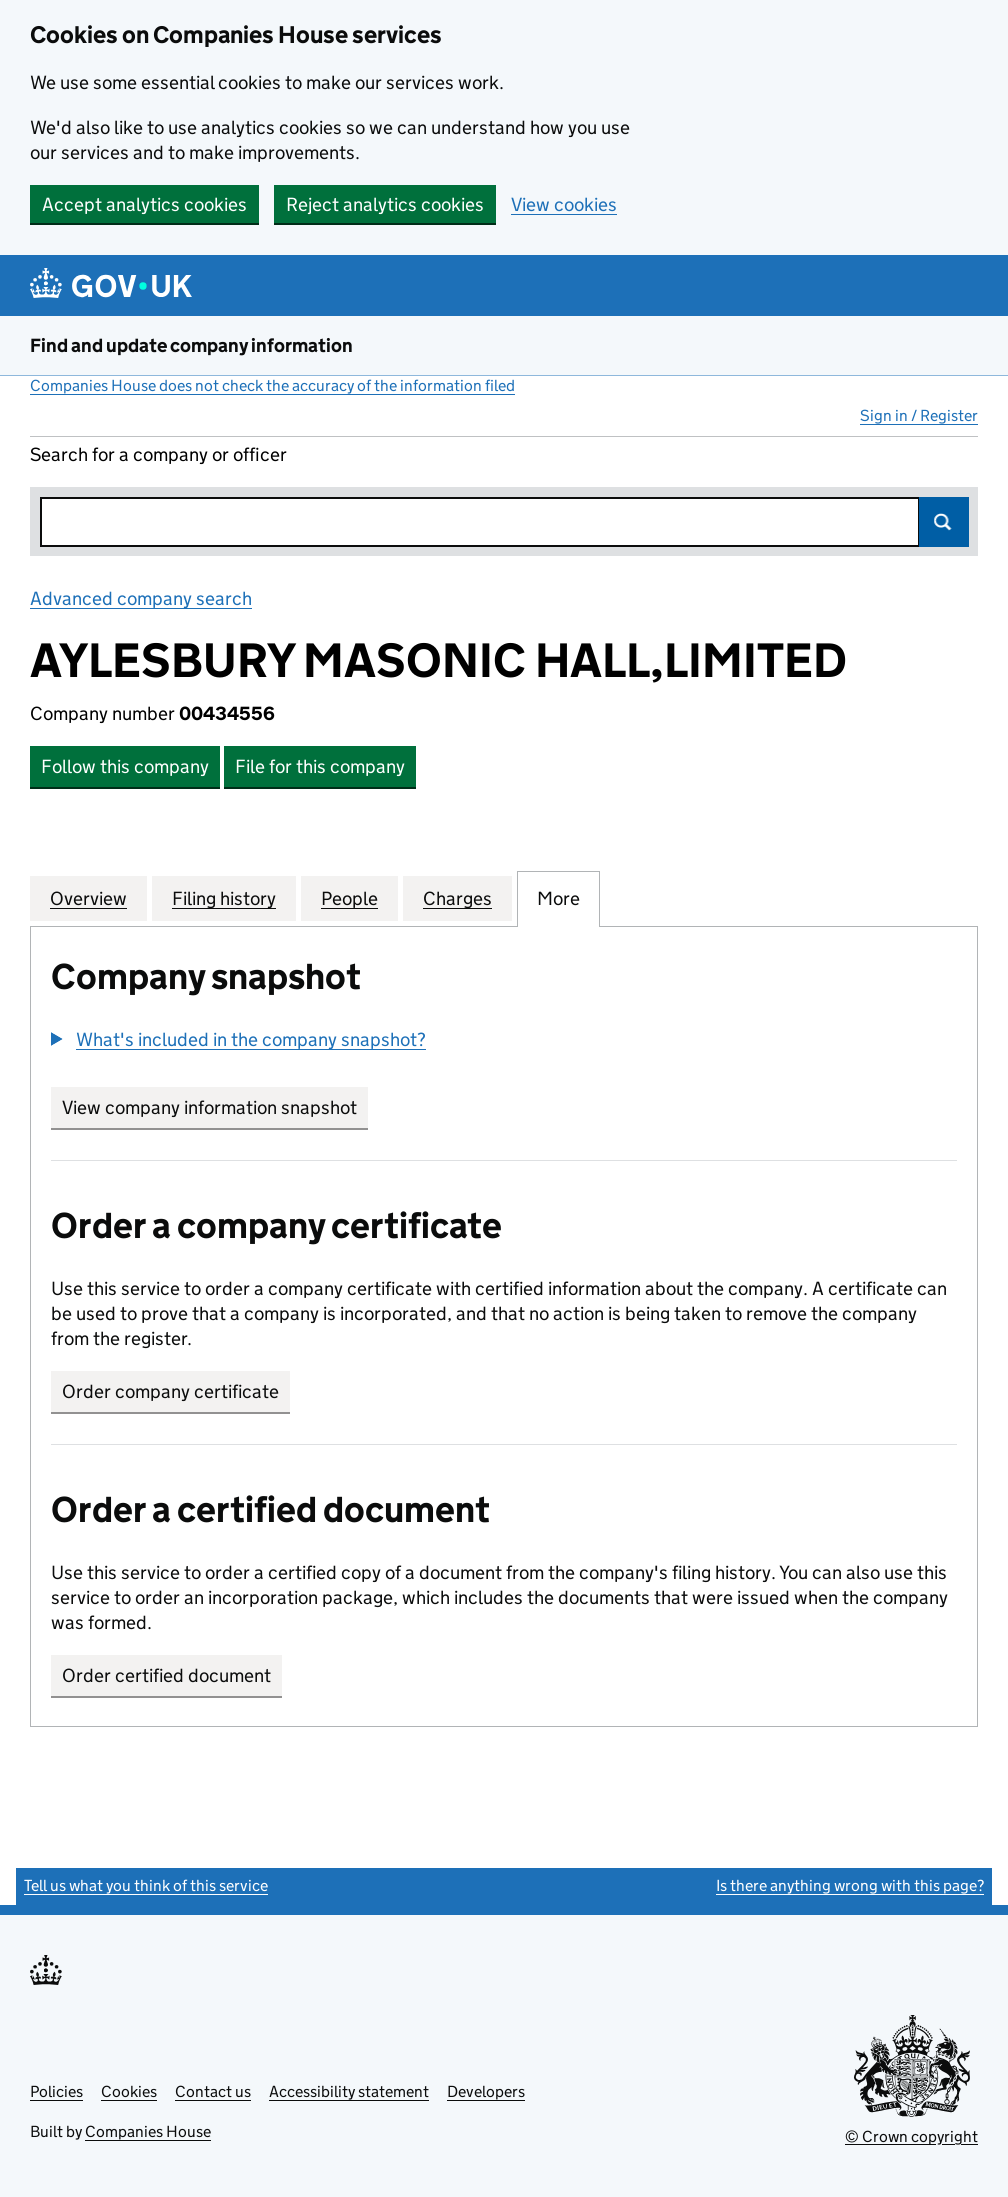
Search (944, 522)
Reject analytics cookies (385, 204)
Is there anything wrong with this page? (850, 1885)
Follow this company (125, 766)
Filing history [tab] (224, 898)
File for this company (320, 766)
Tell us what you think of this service (146, 1885)
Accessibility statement (349, 2091)
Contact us (213, 2091)
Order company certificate (170, 1391)
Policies (56, 2091)
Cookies (129, 2091)
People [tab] (349, 898)
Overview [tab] (88, 898)
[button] (238, 1039)
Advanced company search (141, 598)
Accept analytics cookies (144, 204)
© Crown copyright (911, 2136)
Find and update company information (191, 345)
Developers (486, 2091)
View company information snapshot (215, 1107)
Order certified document (166, 1675)
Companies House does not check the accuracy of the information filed (272, 385)
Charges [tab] (457, 898)
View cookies (564, 204)
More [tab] (558, 898)
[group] (504, 1042)
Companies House (148, 2131)
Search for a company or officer (158, 454)
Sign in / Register (919, 415)
